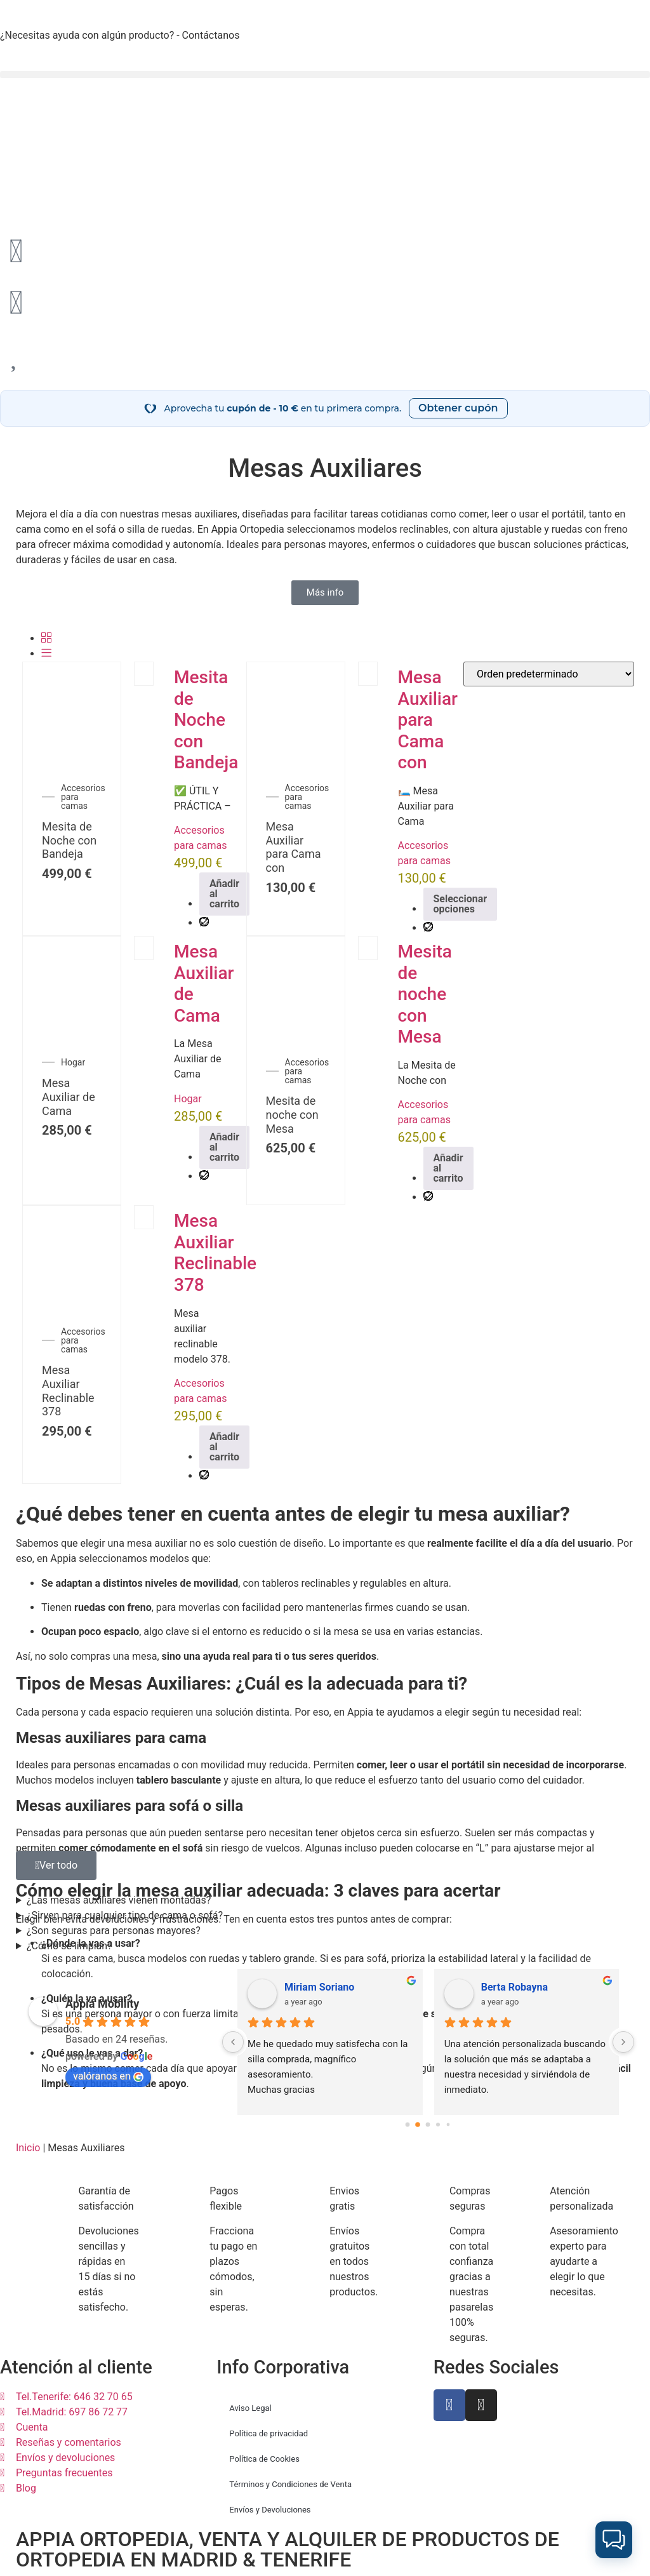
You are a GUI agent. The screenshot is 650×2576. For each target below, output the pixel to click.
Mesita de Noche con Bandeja (69, 840)
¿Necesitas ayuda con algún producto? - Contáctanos (119, 35)
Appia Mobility (102, 2003)
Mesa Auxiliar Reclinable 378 (68, 1390)
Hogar (73, 1062)
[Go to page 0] (408, 2124)
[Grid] (46, 638)
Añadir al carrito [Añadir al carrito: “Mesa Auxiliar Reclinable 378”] (224, 1447)
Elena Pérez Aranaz (525, 1987)
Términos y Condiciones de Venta (290, 2484)
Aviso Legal (250, 2408)
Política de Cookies (264, 2459)
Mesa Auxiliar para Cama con (293, 847)
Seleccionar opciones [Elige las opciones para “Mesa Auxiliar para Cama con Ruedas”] (461, 904)
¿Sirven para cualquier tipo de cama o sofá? (125, 1915)
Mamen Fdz (311, 1987)
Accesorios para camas (83, 797)
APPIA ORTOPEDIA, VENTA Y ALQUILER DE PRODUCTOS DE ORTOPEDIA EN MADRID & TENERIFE (287, 2549)
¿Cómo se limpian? (69, 1946)
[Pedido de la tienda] (548, 674)
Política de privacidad (268, 2433)
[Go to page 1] (418, 2124)
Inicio (28, 2148)
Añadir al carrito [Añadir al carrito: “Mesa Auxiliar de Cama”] (224, 1147)
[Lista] (46, 654)
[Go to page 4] (448, 2124)
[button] (325, 74)
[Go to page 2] (428, 2124)
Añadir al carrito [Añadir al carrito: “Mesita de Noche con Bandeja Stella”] (224, 894)
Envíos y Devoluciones (269, 2509)
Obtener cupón (458, 408)
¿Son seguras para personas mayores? (114, 1931)
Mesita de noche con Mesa (292, 1114)
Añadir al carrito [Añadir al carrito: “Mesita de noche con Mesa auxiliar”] (448, 1168)
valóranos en (108, 2076)
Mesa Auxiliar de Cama (68, 1096)
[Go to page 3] (438, 2124)
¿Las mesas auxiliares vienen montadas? (119, 1900)
